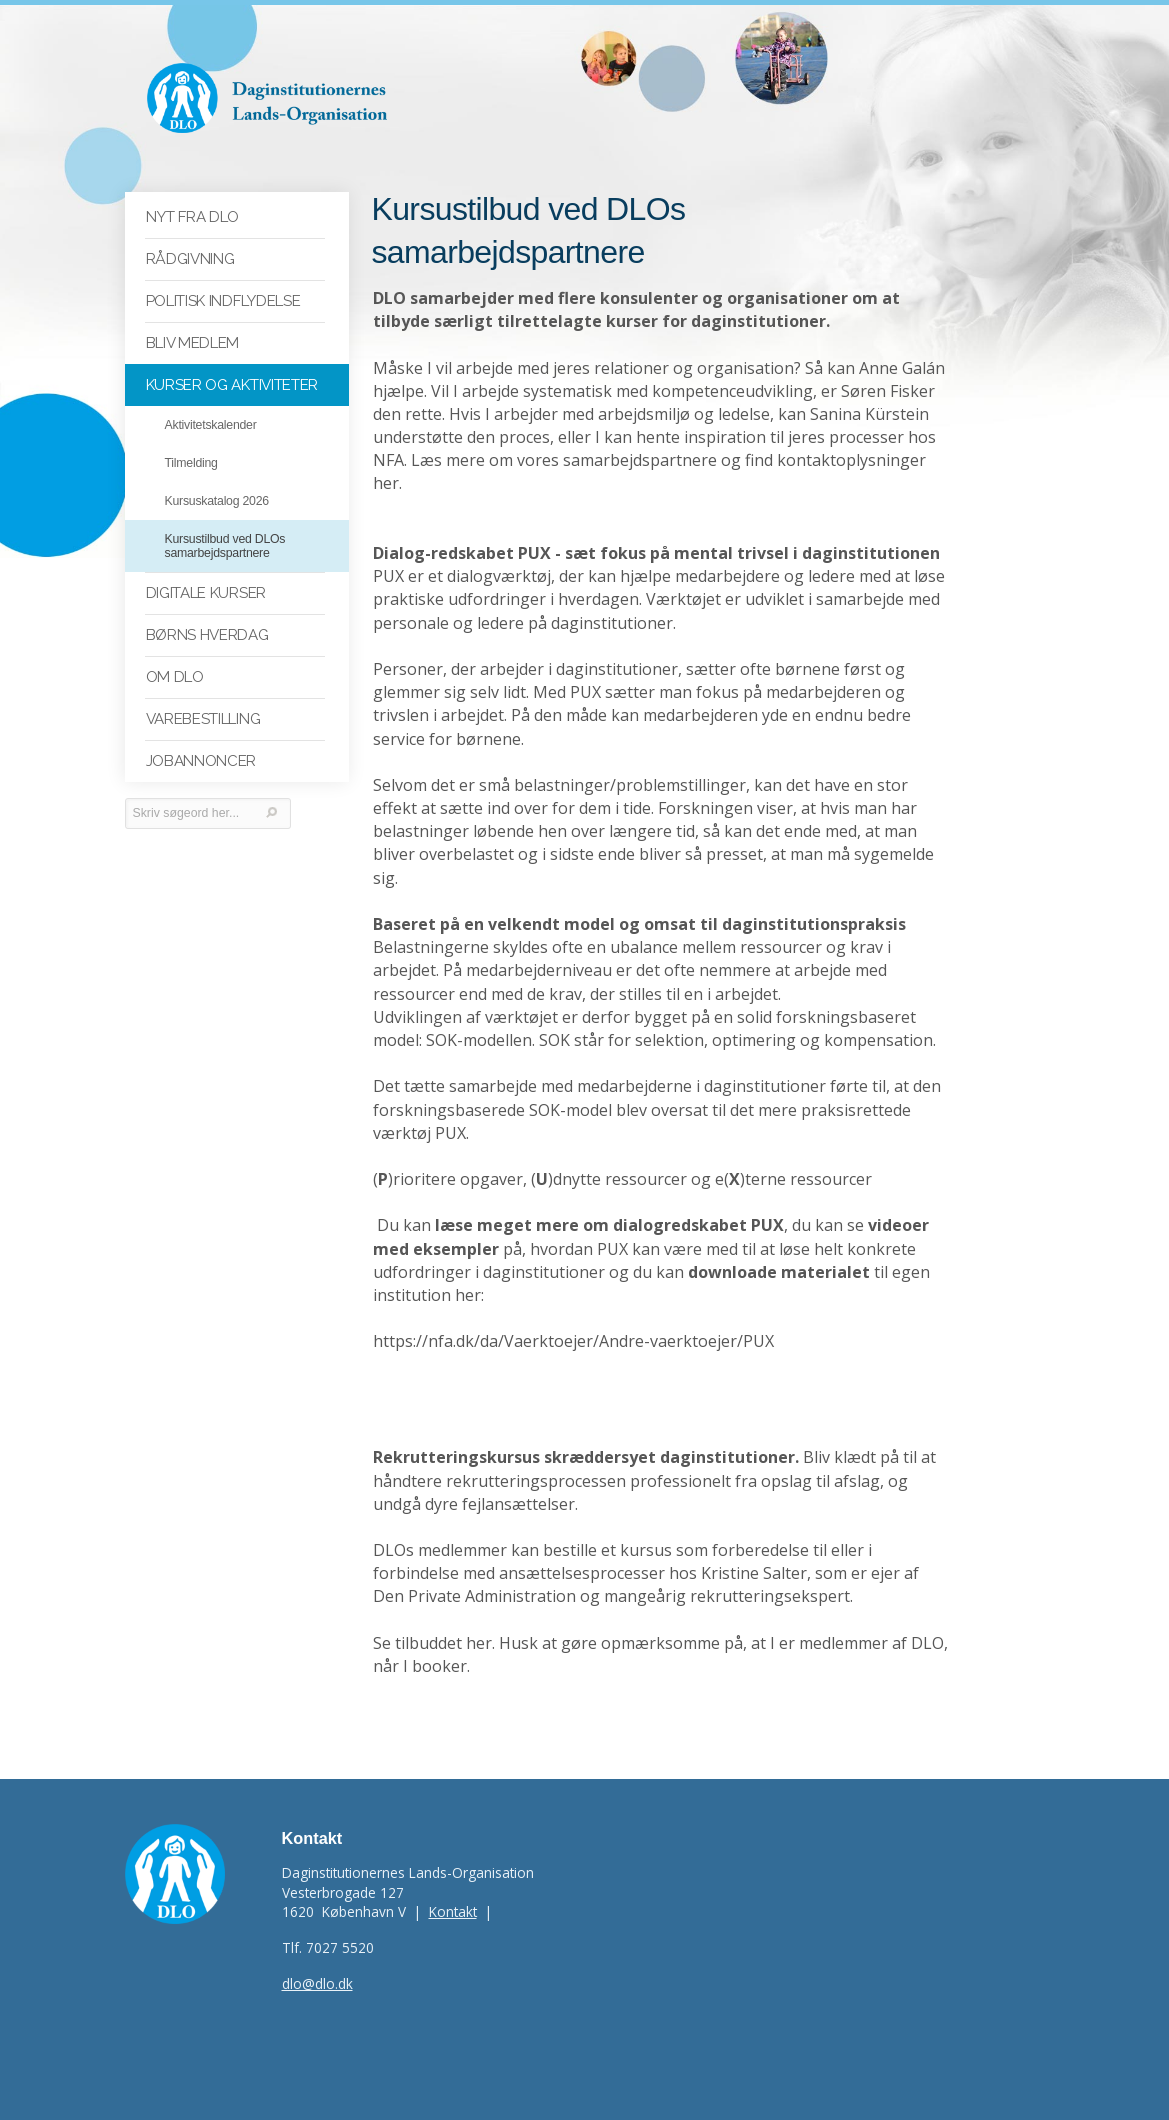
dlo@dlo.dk (317, 1983)
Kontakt (453, 1911)
